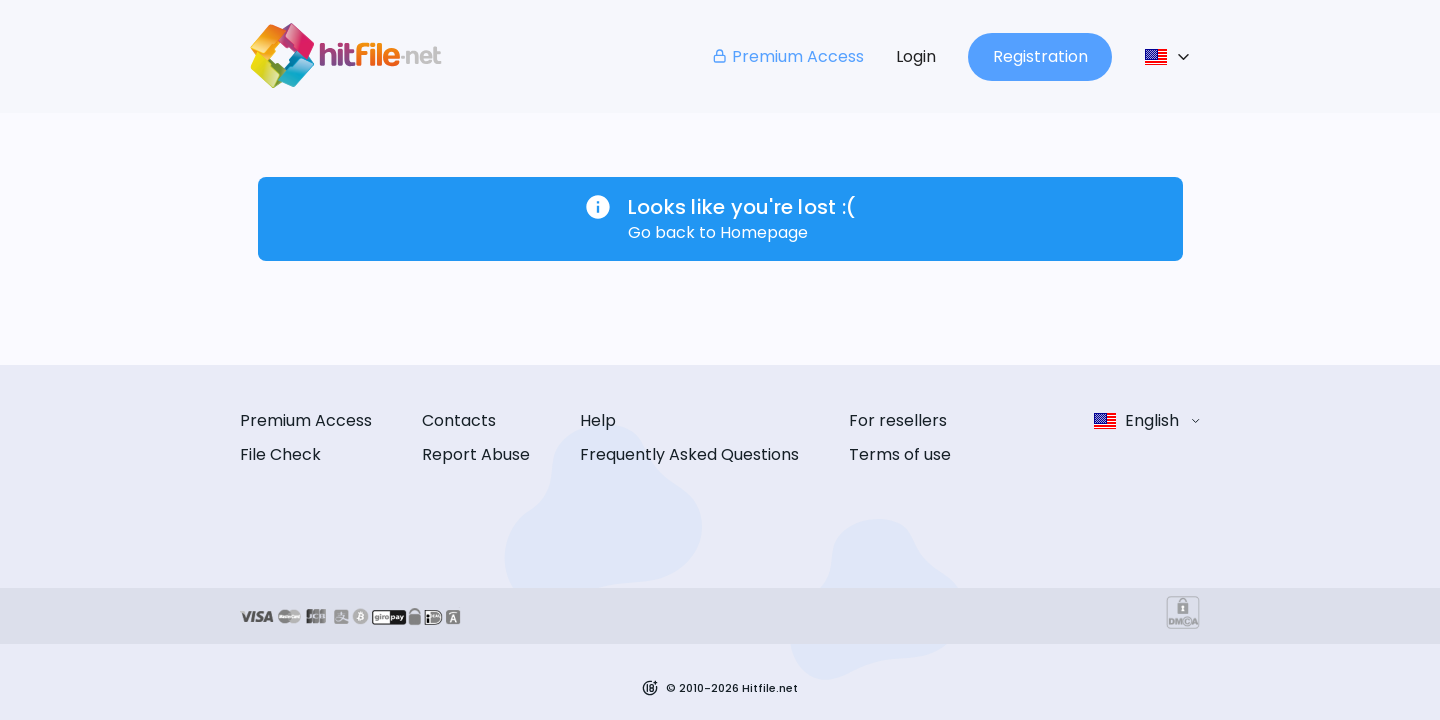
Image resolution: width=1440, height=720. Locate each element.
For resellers (898, 420)
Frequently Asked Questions (689, 454)
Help (598, 420)
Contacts (459, 420)
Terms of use (900, 454)
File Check (280, 454)
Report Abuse (476, 454)
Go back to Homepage (718, 232)
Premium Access (787, 56)
